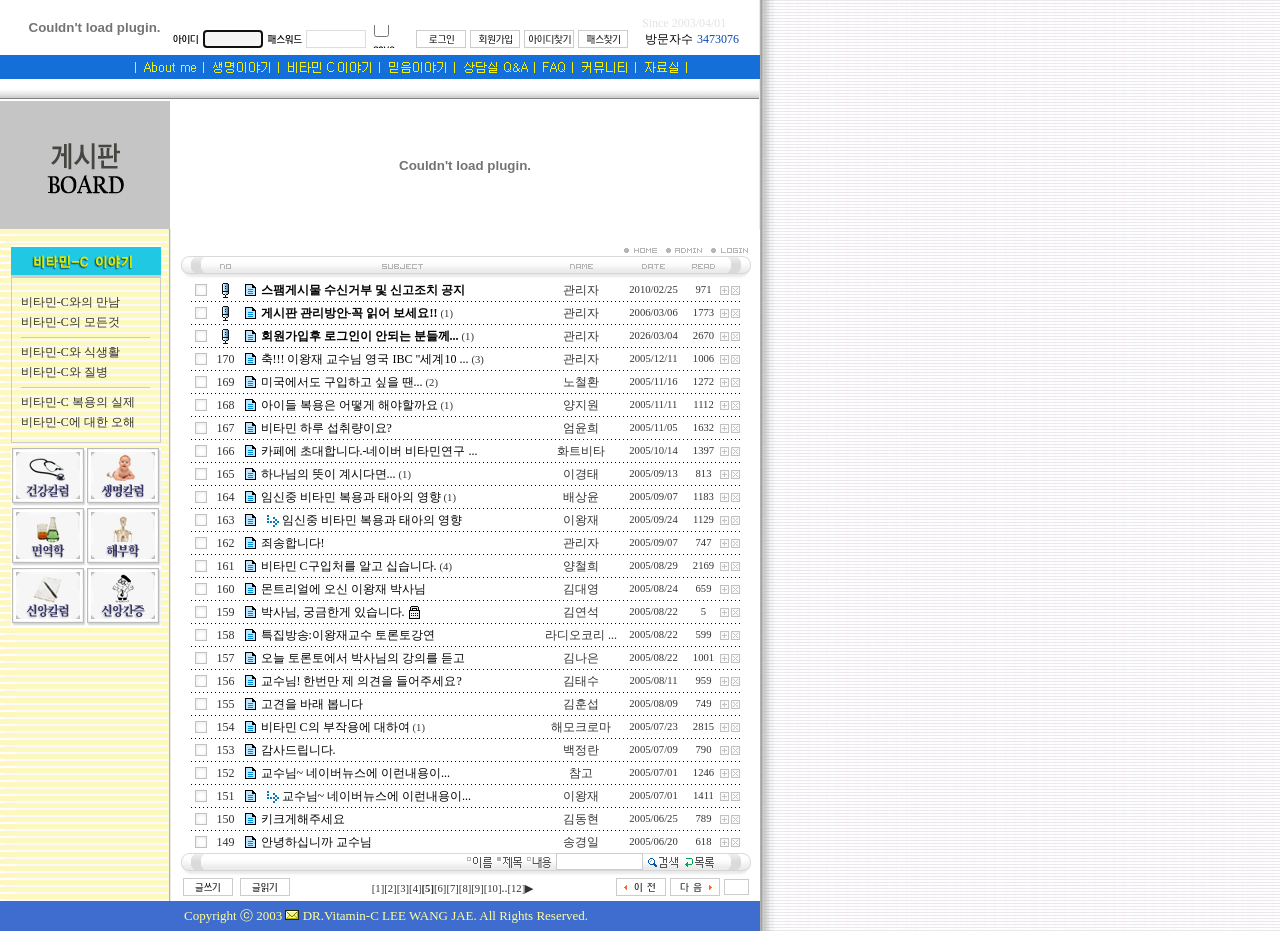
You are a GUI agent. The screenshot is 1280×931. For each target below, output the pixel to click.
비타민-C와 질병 (64, 372)
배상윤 (581, 497)
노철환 (581, 382)
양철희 (581, 566)
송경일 (581, 842)
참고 (581, 773)
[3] (403, 888)
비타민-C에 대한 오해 (78, 422)
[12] (516, 888)
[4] (415, 888)
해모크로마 (581, 727)
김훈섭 (581, 704)
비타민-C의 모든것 (70, 322)
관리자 (581, 290)
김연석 (581, 612)
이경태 (581, 474)
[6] (440, 888)
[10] (493, 888)
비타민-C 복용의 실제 (78, 402)
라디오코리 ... (581, 635)
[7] (452, 888)
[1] (378, 888)
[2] (390, 888)
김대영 (581, 589)
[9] (477, 888)
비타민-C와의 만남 (70, 302)
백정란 (581, 750)
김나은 (581, 658)
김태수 (581, 681)
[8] (465, 888)
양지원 (581, 405)
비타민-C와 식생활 (70, 352)
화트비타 (581, 451)
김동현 (581, 819)
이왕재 (581, 520)
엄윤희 (581, 428)
